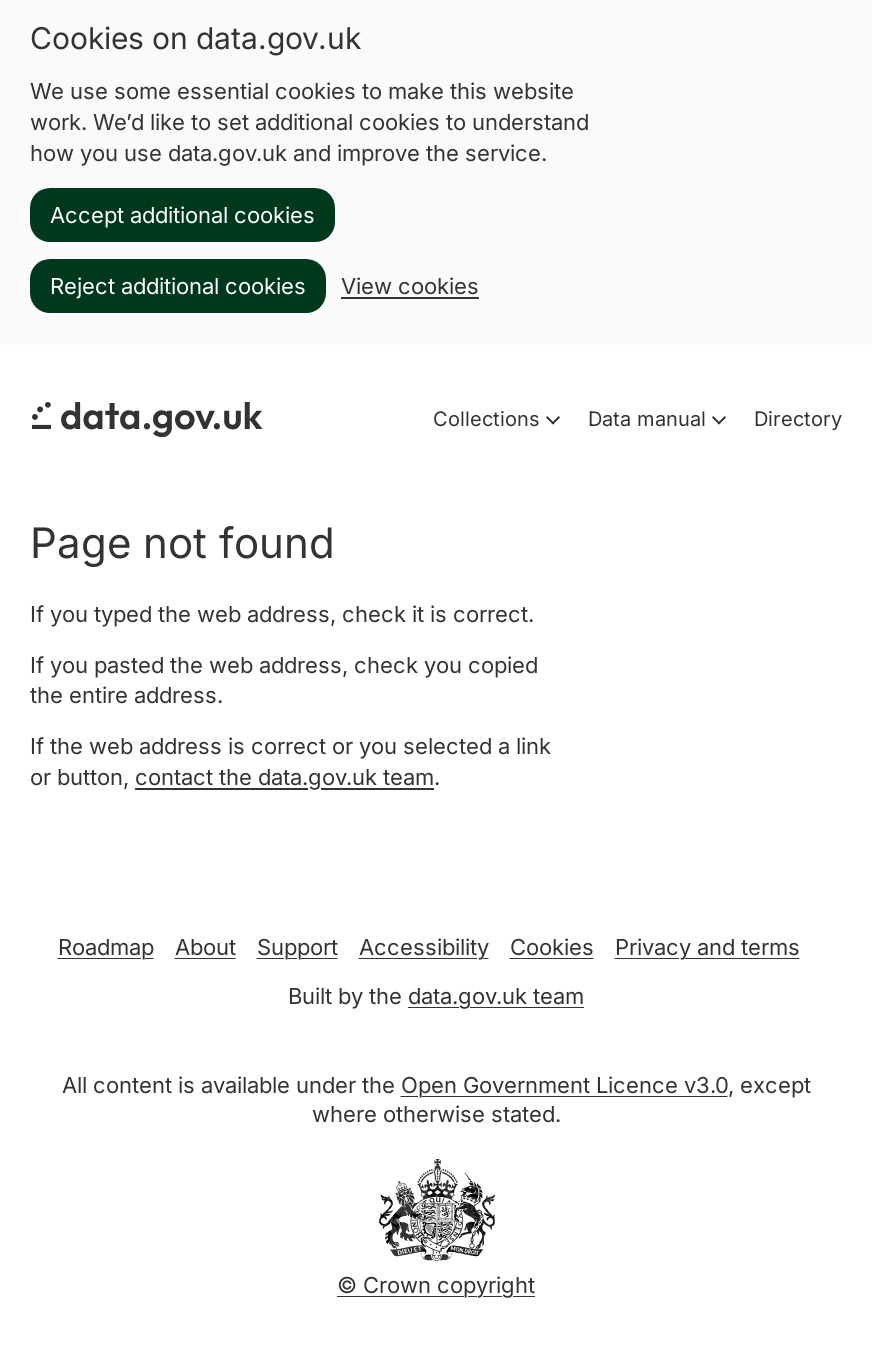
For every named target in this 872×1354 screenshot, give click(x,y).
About (205, 947)
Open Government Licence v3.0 (564, 1085)
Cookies (552, 947)
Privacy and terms (707, 947)
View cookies (410, 286)
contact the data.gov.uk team (284, 777)
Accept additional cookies (182, 215)
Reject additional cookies (178, 286)
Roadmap (106, 947)
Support (297, 947)
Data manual (650, 419)
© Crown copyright (436, 1285)
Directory (798, 419)
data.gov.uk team (496, 996)
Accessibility (424, 947)
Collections (489, 419)
